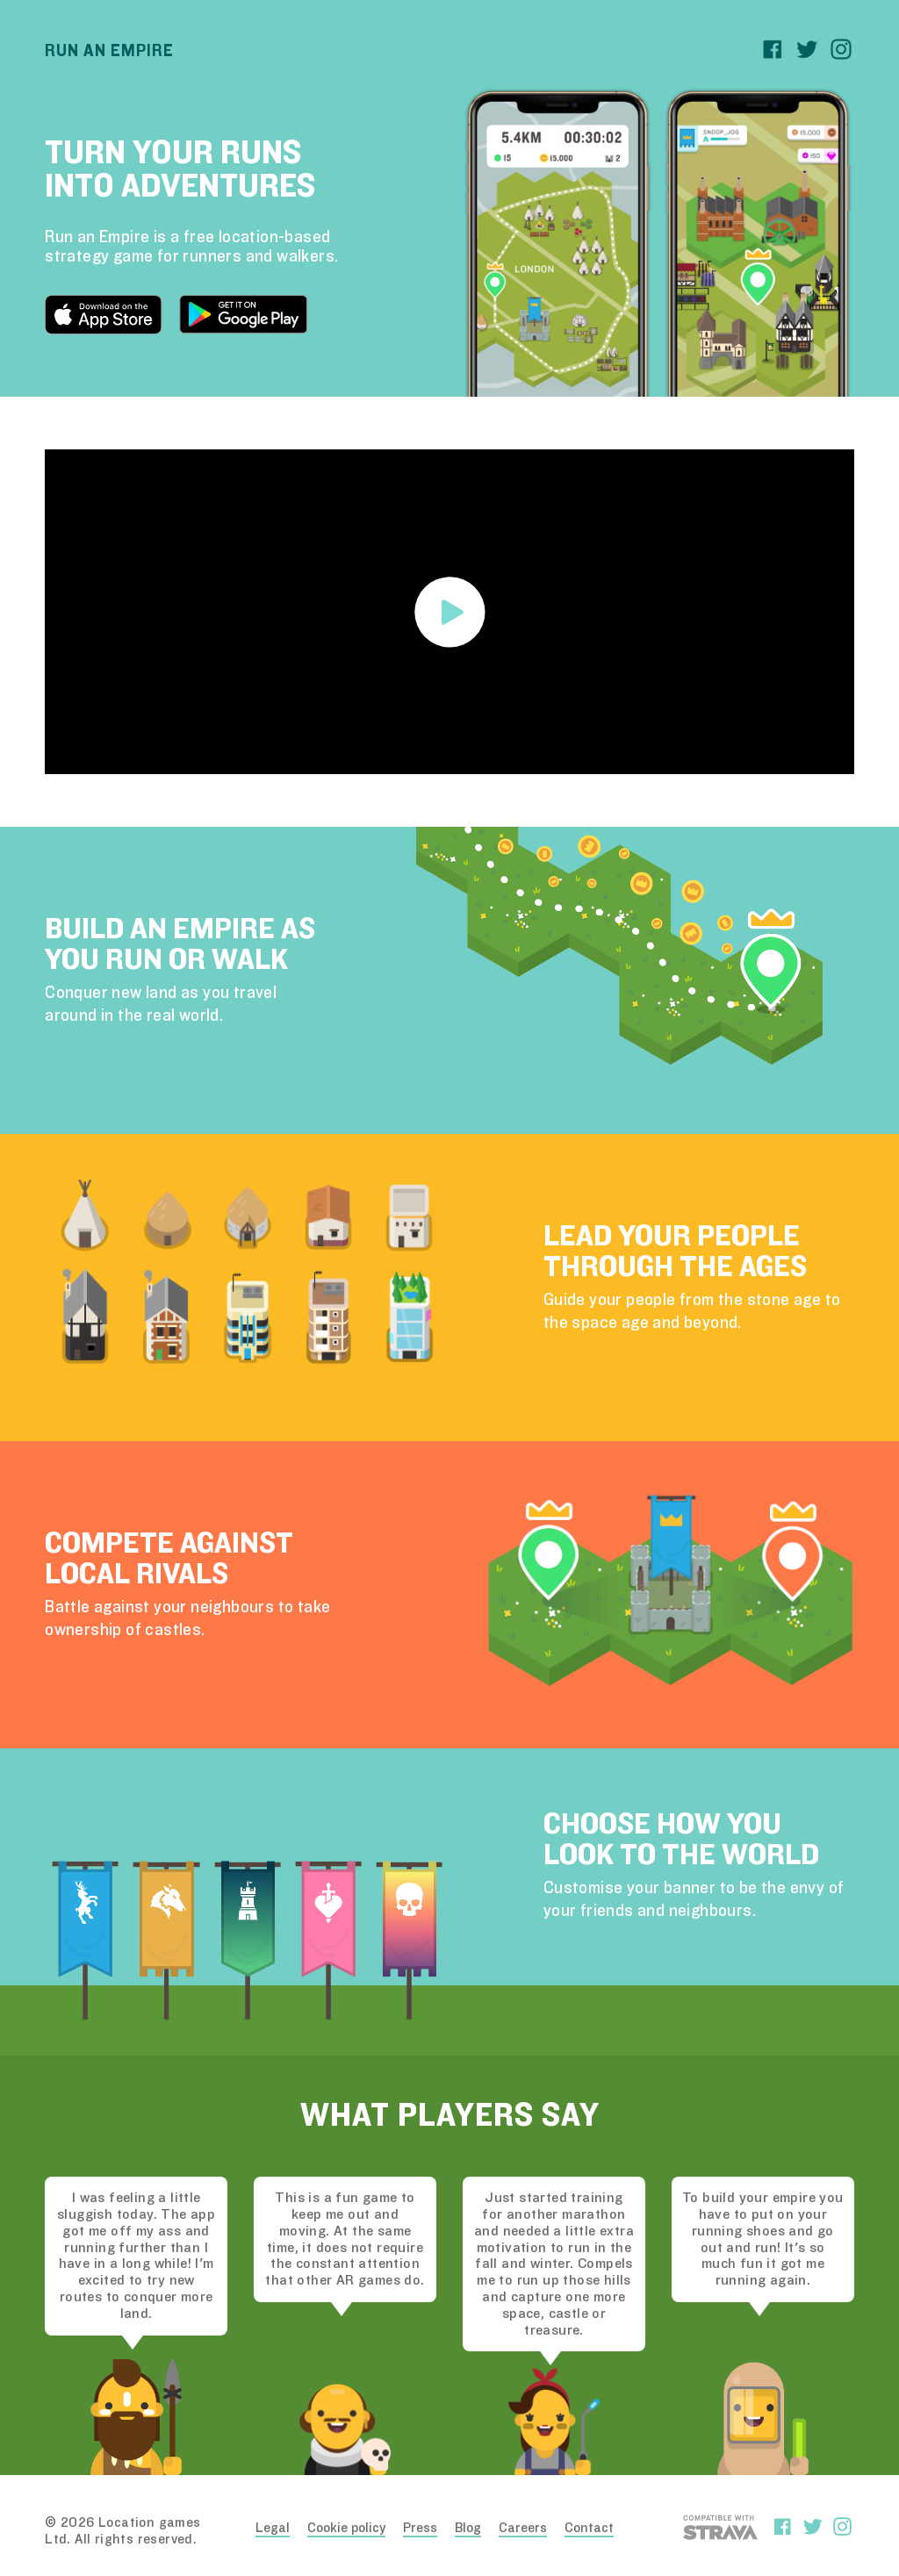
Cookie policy (346, 2528)
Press (420, 2528)
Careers (523, 2528)
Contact (589, 2528)
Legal (272, 2528)
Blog (468, 2528)
